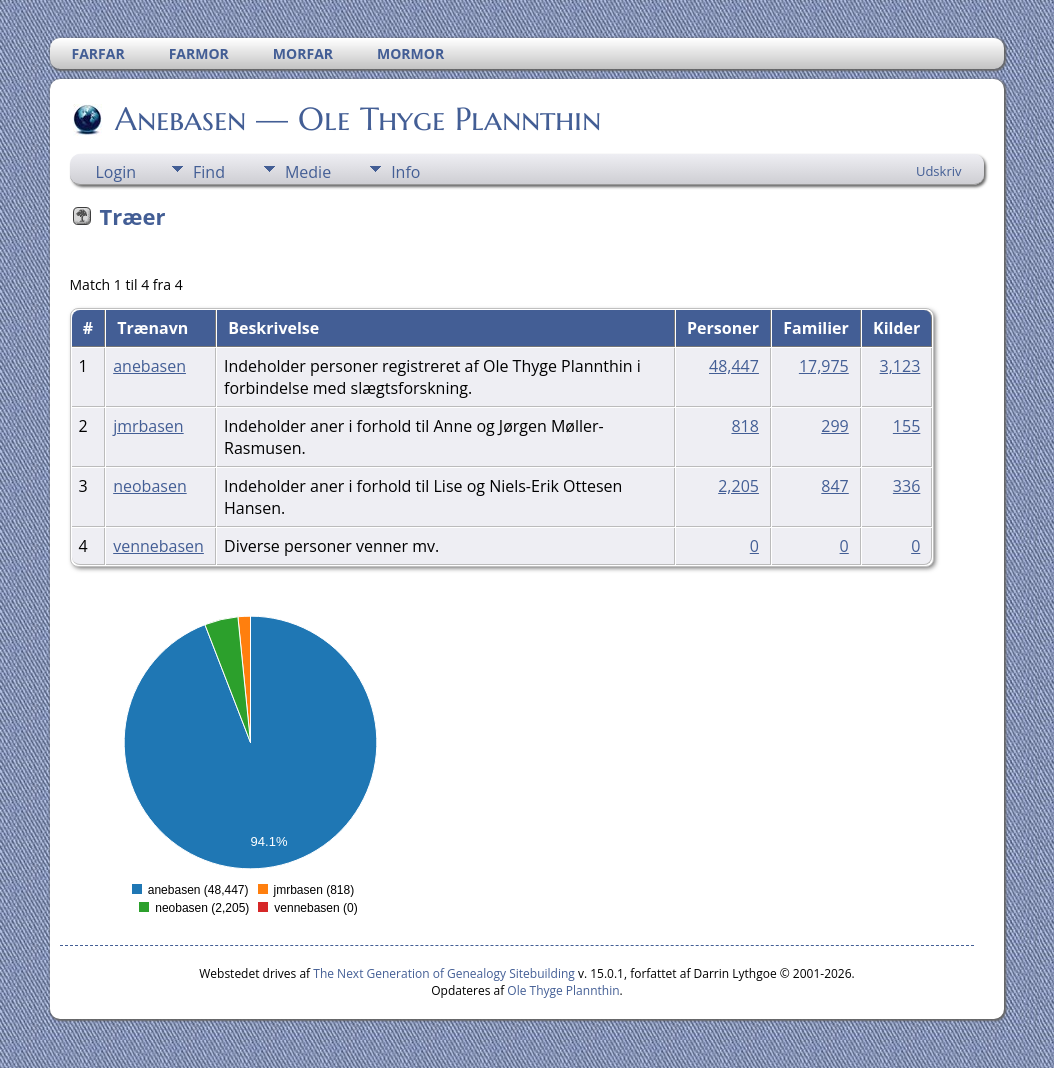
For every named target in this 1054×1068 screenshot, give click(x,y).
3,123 (900, 366)
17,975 (824, 366)
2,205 (738, 486)
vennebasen (158, 546)
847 (834, 486)
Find (209, 172)
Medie (308, 172)
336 (906, 486)
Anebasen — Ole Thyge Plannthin (356, 119)
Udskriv (939, 171)
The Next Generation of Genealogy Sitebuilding (444, 973)
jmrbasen (148, 426)
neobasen (150, 486)
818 (744, 426)
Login (116, 172)
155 (906, 426)
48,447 (734, 366)
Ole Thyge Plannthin (563, 990)
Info (405, 172)
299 (834, 426)
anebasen (149, 366)
